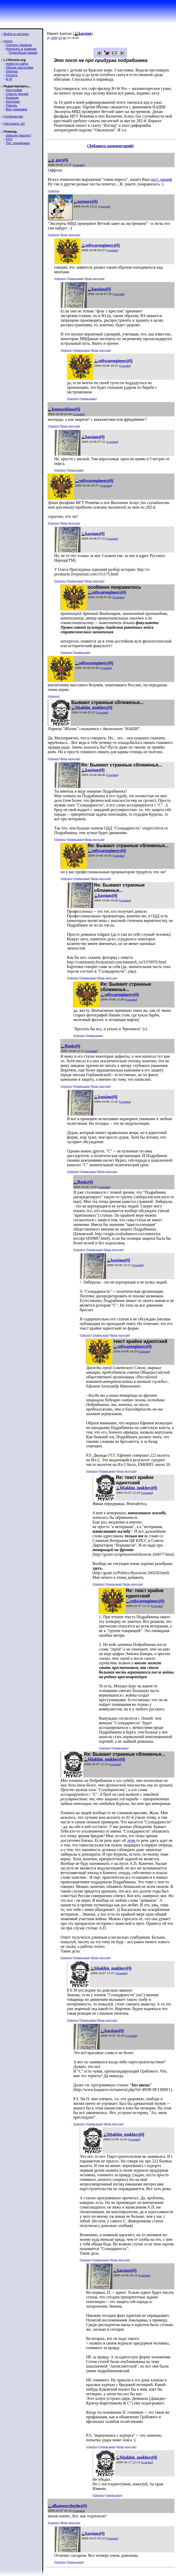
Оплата (11, 75)
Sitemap (12, 71)
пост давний (161, 179)
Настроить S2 (14, 123)
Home (8, 41)
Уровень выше (75, 278)
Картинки (13, 101)
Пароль (11, 105)
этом (131, 1840)
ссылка (79, 165)
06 (64, 38)
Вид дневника (16, 109)
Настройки (14, 90)
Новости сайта (17, 64)
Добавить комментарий (110, 146)
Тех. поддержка (17, 143)
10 (60, 38)
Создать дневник (19, 45)
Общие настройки (19, 67)
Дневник (12, 98)
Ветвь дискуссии (70, 234)
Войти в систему (16, 34)
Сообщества (13, 116)
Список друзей (17, 94)
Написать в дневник (21, 49)
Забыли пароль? (18, 135)
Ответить (53, 191)
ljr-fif (9, 79)
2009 (54, 38)
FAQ (9, 139)
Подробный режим (22, 53)
